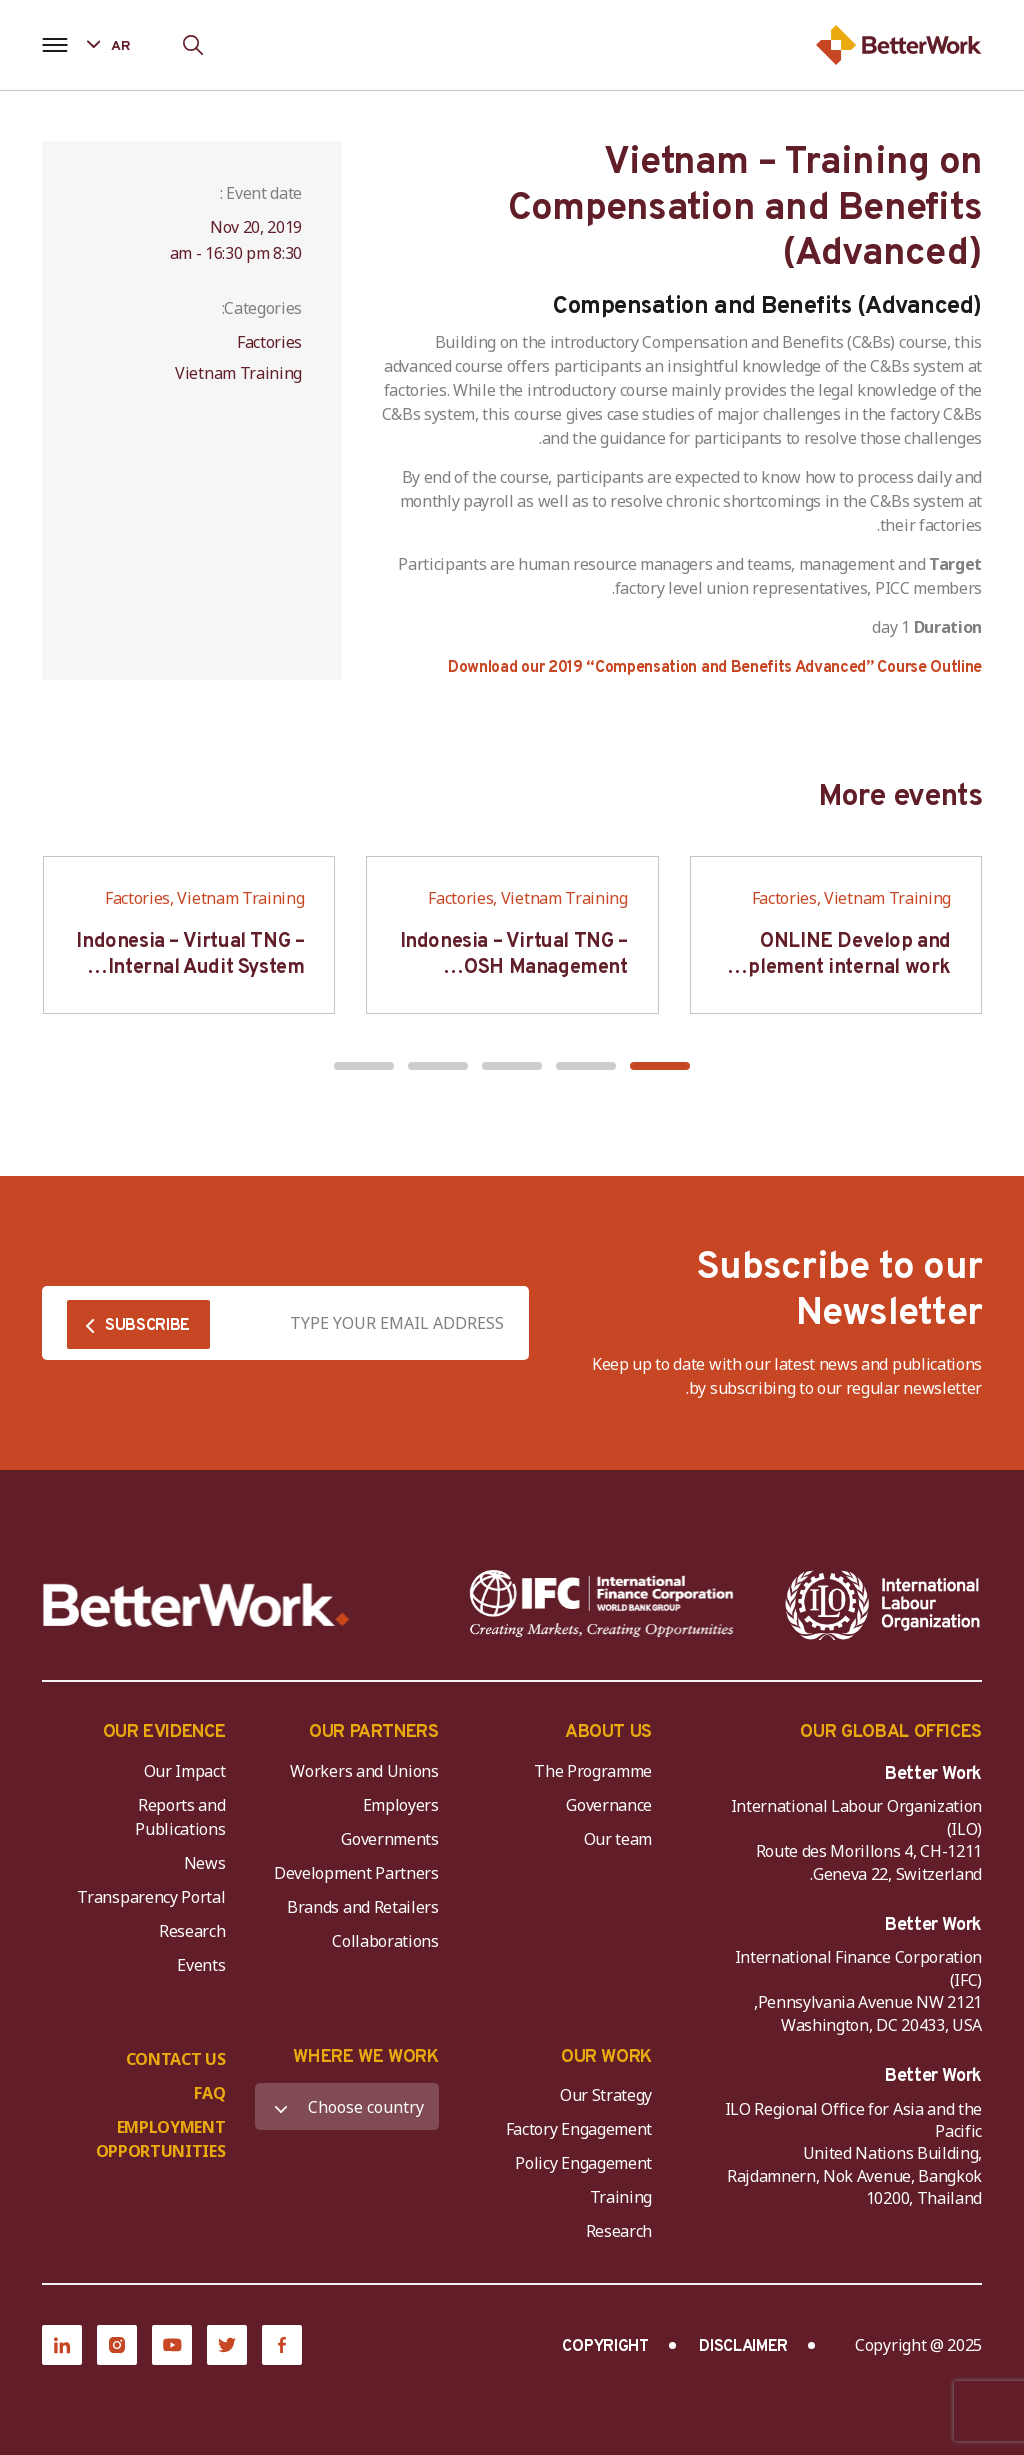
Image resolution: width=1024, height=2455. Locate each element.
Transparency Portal (151, 1897)
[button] (660, 1066)
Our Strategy (606, 2095)
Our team (618, 1839)
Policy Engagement (580, 2163)
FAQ (209, 2093)
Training (621, 2197)
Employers (401, 1805)
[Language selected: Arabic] (122, 44)
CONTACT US (176, 2059)
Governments (389, 1839)
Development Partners (356, 1873)
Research (192, 1931)
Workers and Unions (364, 1771)
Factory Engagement (579, 2129)
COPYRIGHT (605, 2347)
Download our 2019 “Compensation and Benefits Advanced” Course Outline (715, 668)
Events (201, 1965)
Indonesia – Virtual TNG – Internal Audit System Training (190, 968)
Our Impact (185, 1771)
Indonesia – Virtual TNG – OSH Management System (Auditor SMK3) (514, 968)
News (205, 1863)
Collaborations (385, 1941)
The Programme (593, 1771)
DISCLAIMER (743, 2347)
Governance (609, 1805)
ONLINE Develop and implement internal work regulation (838, 968)
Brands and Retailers (363, 1907)
